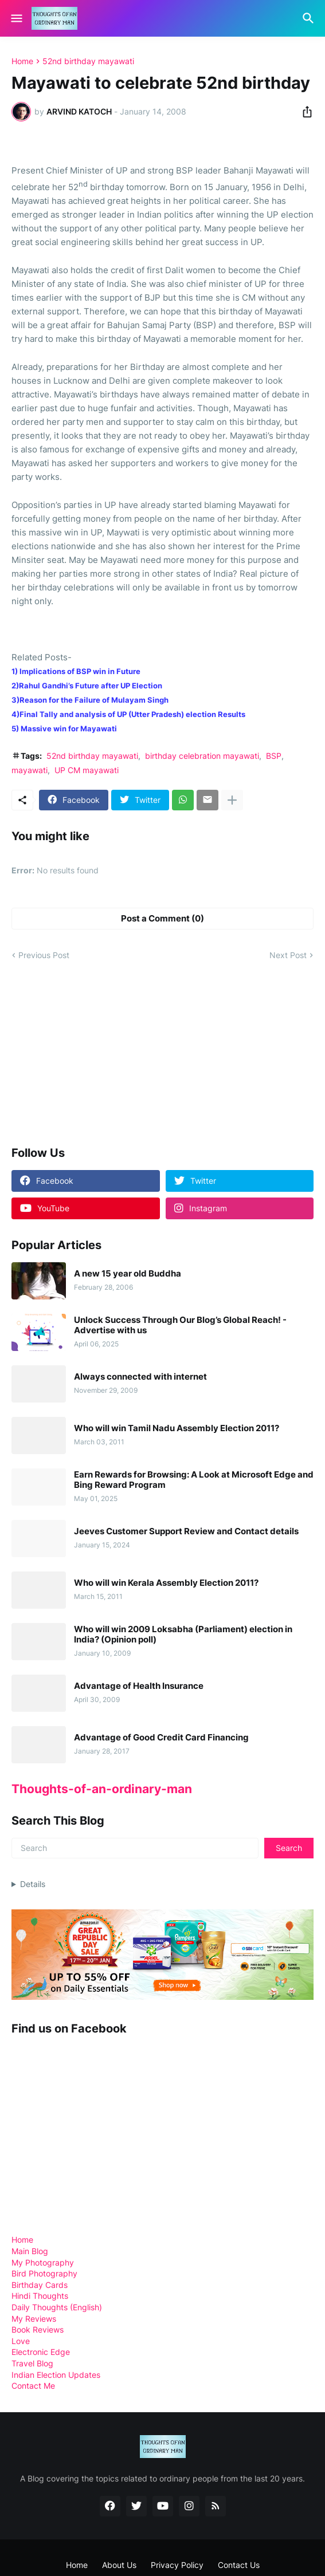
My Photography (42, 2262)
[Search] (310, 18)
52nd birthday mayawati (88, 61)
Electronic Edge (40, 2352)
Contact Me (33, 2385)
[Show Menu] (16, 18)
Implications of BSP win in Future (79, 671)
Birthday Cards (39, 2285)
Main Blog (29, 2251)
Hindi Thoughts (39, 2296)
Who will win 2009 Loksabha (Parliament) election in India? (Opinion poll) (183, 1634)
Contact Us (239, 2565)
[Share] (304, 111)
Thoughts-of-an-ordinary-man (101, 1789)
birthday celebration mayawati (202, 756)
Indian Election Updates (55, 2375)
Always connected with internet (140, 1377)
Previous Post (43, 955)
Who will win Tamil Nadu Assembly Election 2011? (176, 1428)
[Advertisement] (97, 1052)
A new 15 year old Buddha (127, 1274)
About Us (119, 2565)
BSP (273, 756)
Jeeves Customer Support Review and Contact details (186, 1531)
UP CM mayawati (86, 770)
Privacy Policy (177, 2565)
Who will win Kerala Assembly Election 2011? (166, 1583)
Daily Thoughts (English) (56, 2307)
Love (20, 2341)
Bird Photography (44, 2273)
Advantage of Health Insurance (138, 1686)
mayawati (29, 770)
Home (22, 61)
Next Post (288, 955)
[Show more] (232, 800)
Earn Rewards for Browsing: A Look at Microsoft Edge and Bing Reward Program (194, 1480)
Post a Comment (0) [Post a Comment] (162, 918)
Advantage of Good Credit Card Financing (161, 1737)
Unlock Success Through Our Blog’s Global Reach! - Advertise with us (180, 1325)
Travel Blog (32, 2363)
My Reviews (33, 2318)
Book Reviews (37, 2329)
